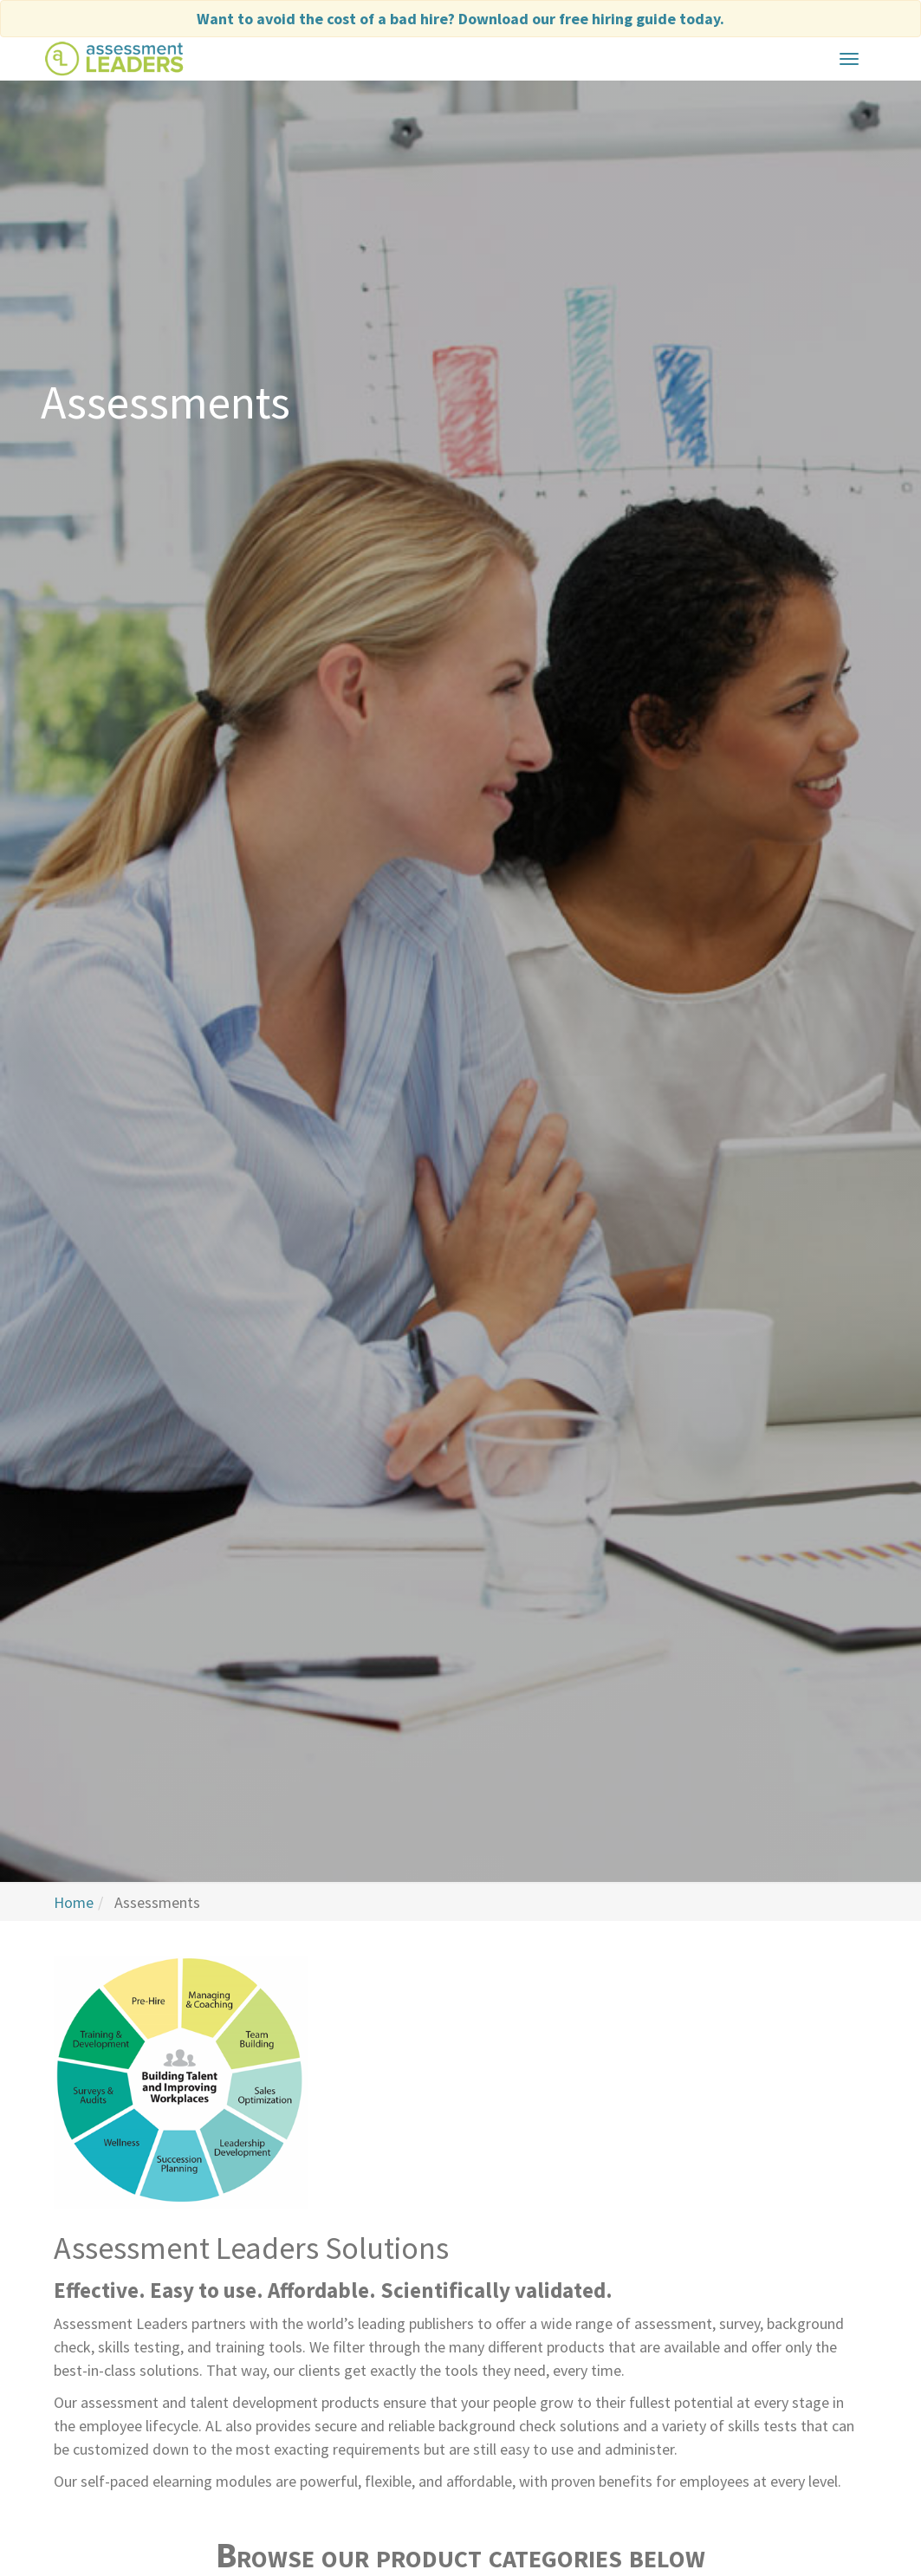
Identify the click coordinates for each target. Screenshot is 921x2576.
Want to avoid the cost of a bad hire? (460, 19)
